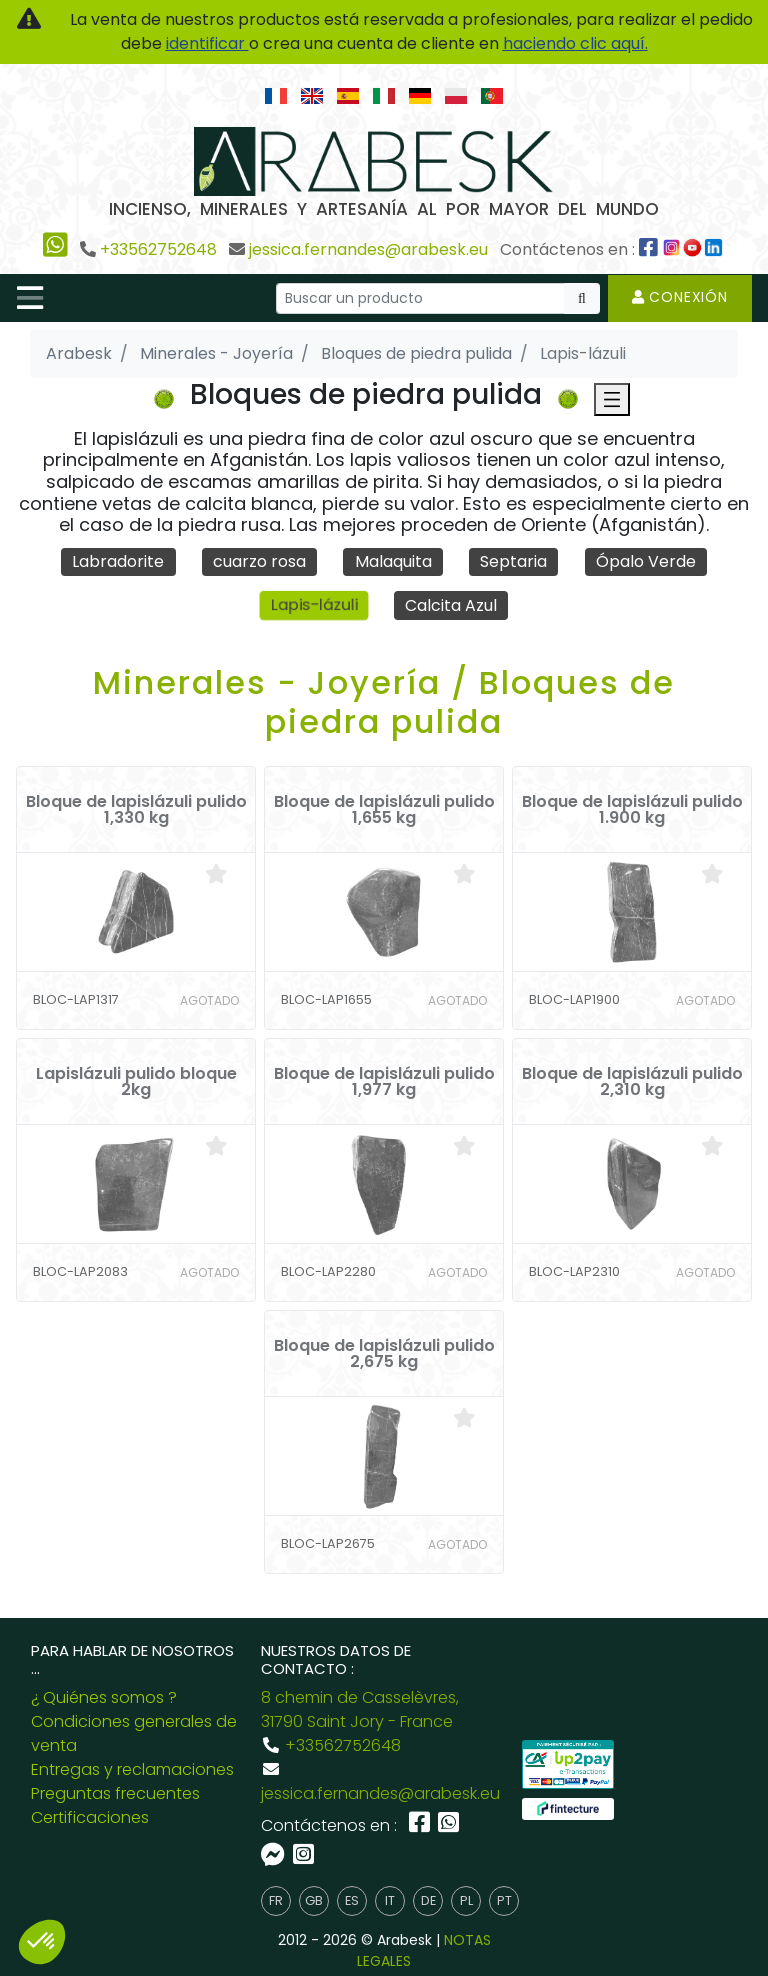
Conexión (680, 297)
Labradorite (118, 561)
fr (276, 1901)
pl (466, 1901)
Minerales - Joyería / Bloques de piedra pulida (384, 701)
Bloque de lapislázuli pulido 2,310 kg (632, 1082)
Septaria (513, 561)
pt (504, 1901)
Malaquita (393, 561)
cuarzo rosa (259, 561)
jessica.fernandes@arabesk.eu (368, 249)
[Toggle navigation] (30, 298)
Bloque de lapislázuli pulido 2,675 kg (384, 1354)
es (352, 1901)
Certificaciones (90, 1817)
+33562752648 (158, 249)
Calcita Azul (451, 605)
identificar (207, 43)
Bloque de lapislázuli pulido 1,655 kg (384, 810)
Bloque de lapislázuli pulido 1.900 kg (632, 810)
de (428, 1901)
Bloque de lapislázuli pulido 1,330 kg (136, 810)
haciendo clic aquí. (575, 43)
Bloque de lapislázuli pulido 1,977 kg (384, 1082)
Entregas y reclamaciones (132, 1769)
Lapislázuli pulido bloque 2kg (136, 1082)
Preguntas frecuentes (115, 1793)
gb (314, 1901)
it (390, 1901)
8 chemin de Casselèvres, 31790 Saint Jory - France (360, 1709)
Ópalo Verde (646, 561)
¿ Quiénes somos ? (104, 1697)
